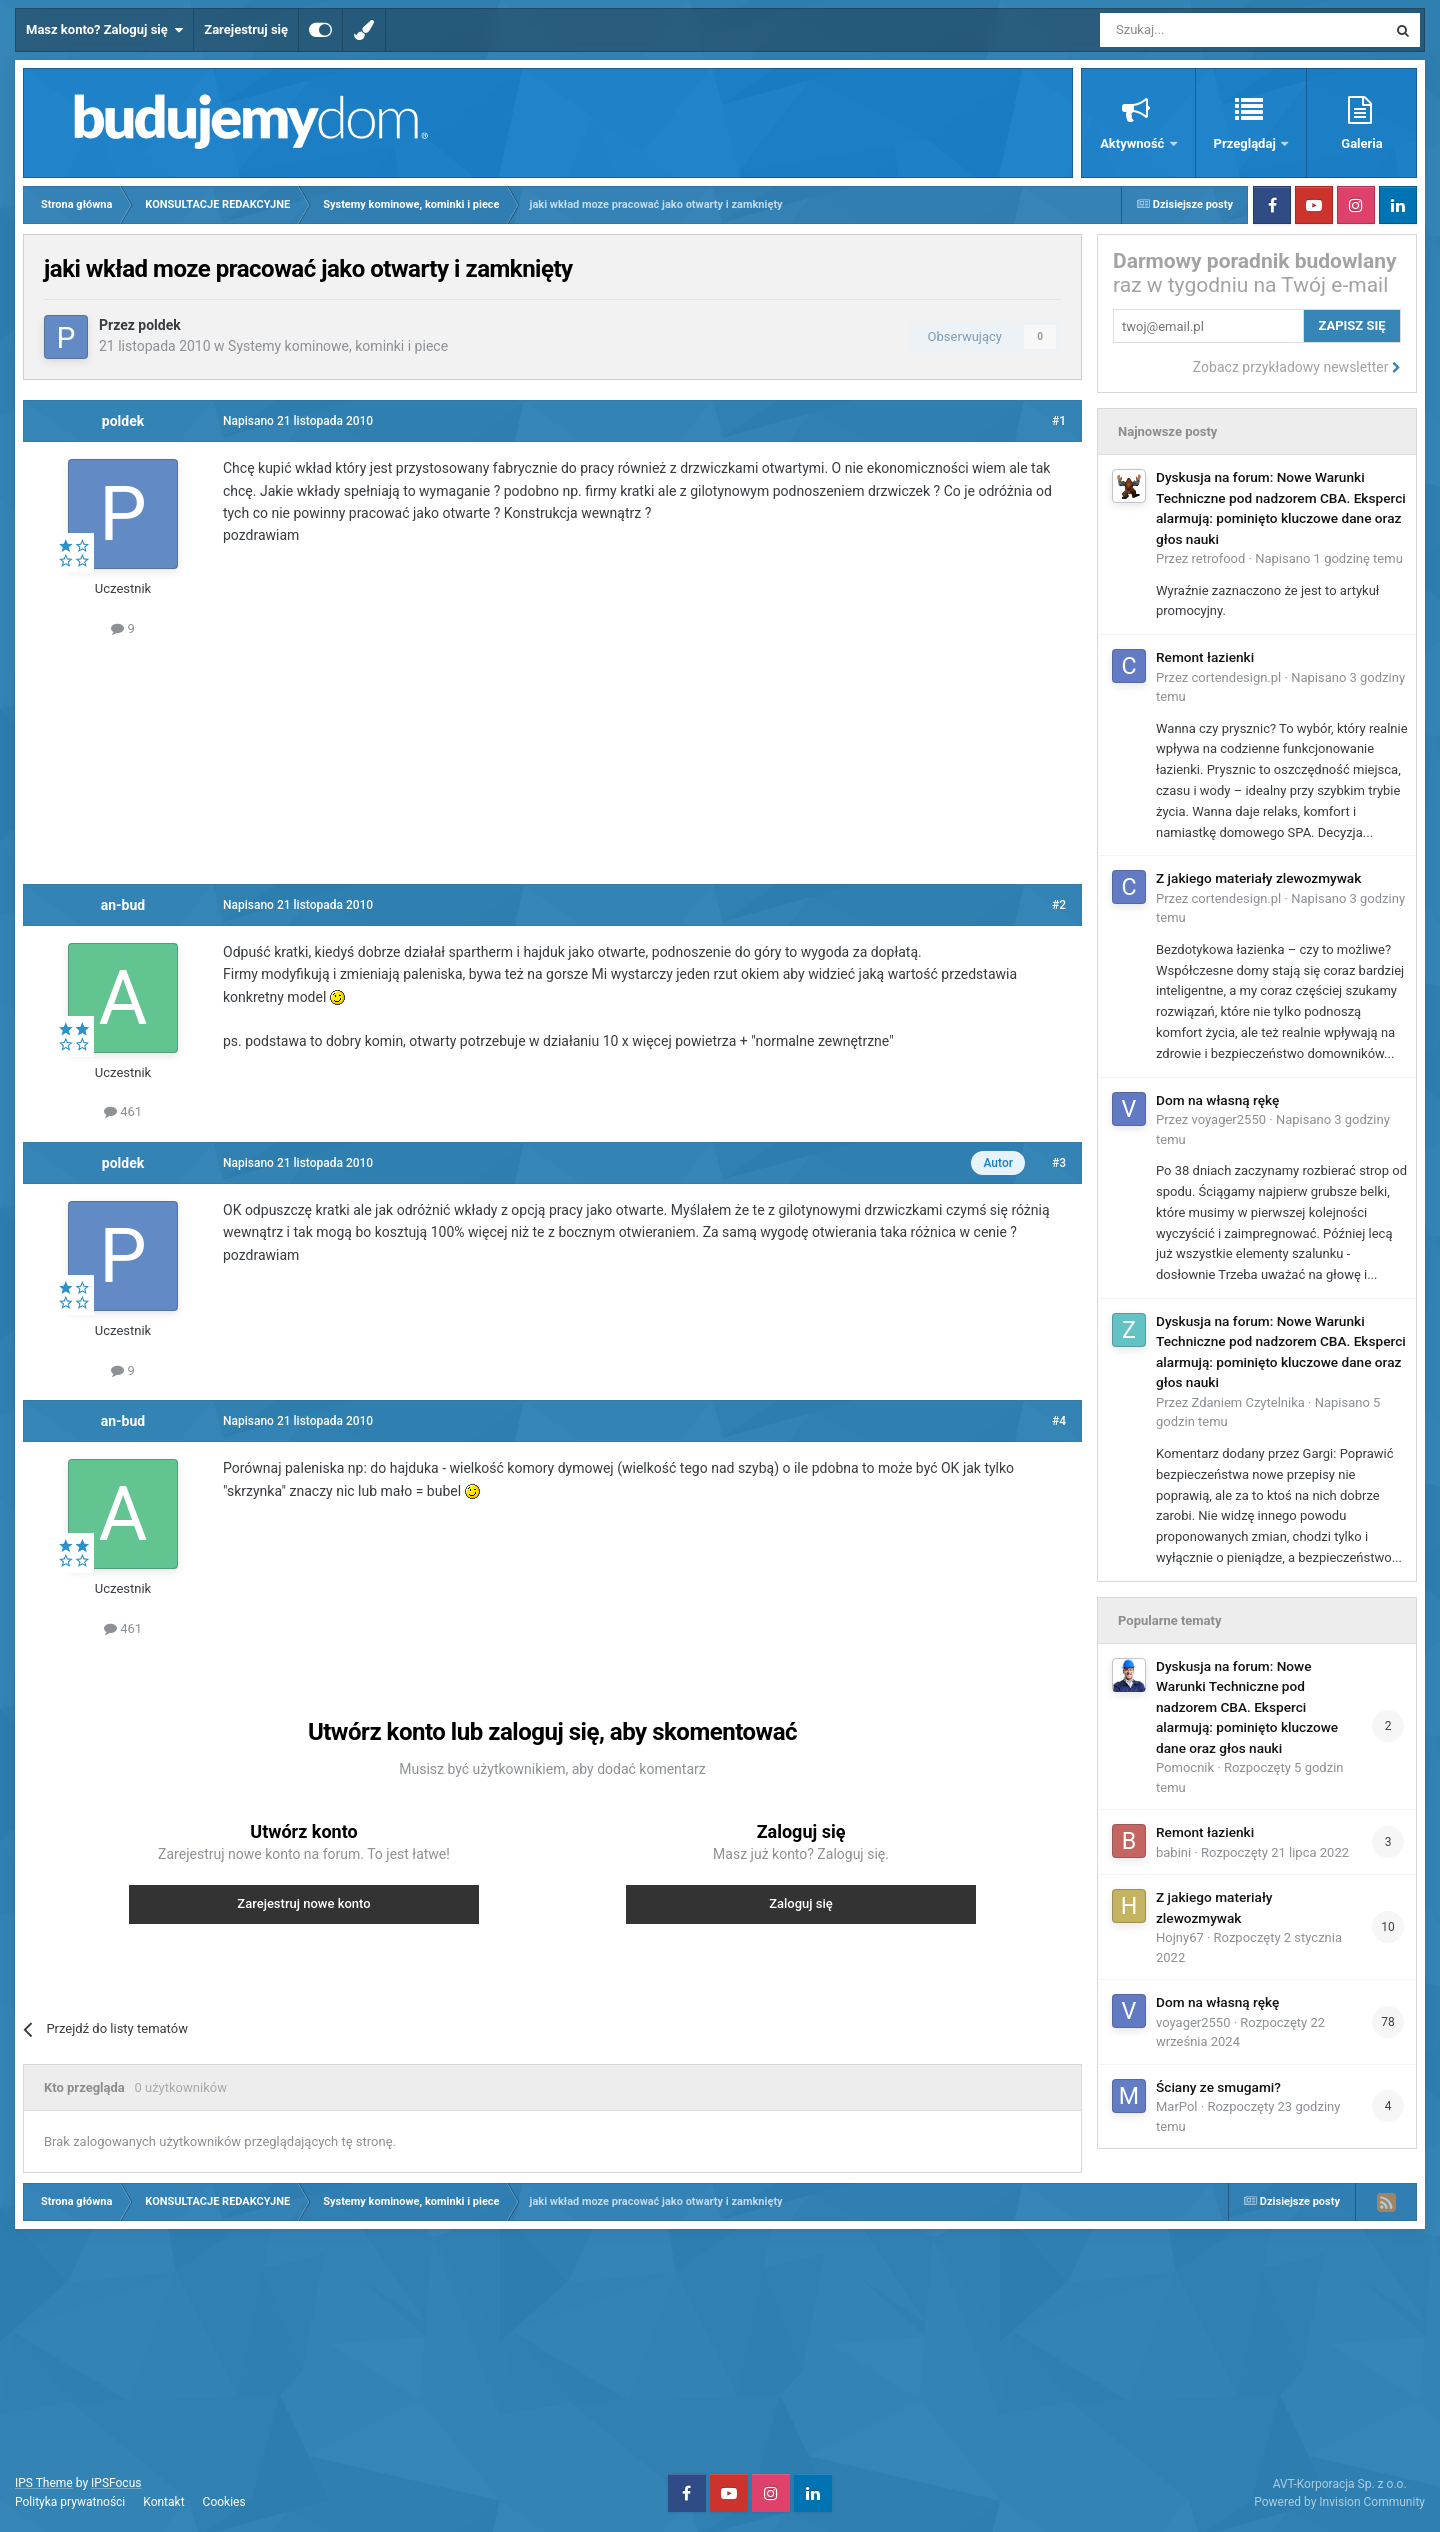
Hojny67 (1180, 1937)
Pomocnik (1185, 1767)
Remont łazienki (1205, 657)
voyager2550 (1229, 1119)
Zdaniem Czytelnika (1248, 1402)
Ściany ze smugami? (1218, 2087)
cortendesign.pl (1237, 677)
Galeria (1361, 143)
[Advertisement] (553, 758)
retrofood (1219, 558)
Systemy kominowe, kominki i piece (338, 346)
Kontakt (163, 2502)
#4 (1059, 1421)
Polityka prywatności (70, 2502)
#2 (1059, 905)
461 (123, 1111)
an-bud (123, 905)
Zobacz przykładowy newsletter (1297, 367)
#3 (1059, 1163)
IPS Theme (44, 2483)
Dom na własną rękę (1217, 1100)
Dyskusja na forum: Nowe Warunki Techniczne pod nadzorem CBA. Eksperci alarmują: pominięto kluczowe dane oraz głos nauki (1247, 1707)
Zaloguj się (801, 1903)
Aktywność (1133, 143)
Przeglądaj (1246, 143)
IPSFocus (116, 2483)
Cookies (224, 2502)
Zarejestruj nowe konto (303, 1903)
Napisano (1329, 558)
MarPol (1177, 2106)
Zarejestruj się (246, 29)
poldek (159, 325)
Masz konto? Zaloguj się (104, 30)
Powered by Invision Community (1339, 2502)
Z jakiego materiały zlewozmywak (1258, 878)
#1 (1059, 421)
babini (1173, 1852)
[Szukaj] (1196, 30)
